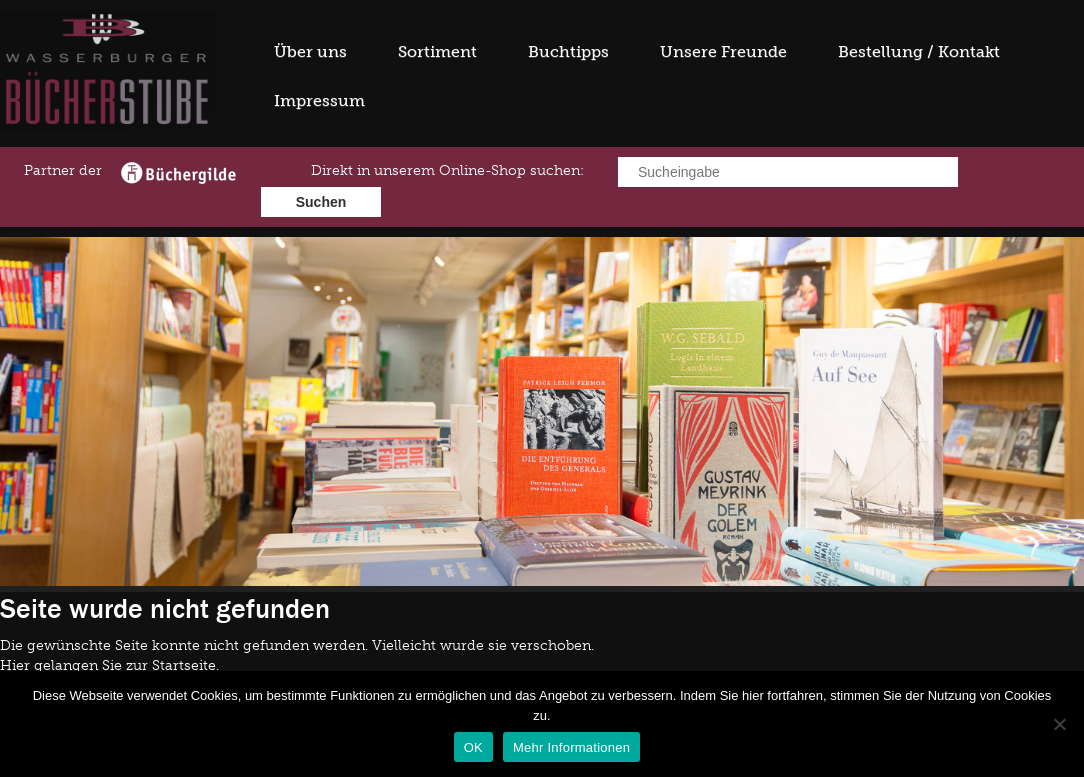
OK (473, 747)
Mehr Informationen (571, 747)
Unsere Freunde (723, 51)
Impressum (319, 100)
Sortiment (437, 51)
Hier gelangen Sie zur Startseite (108, 665)
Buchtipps (568, 51)
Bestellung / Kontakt (919, 51)
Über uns (310, 51)
